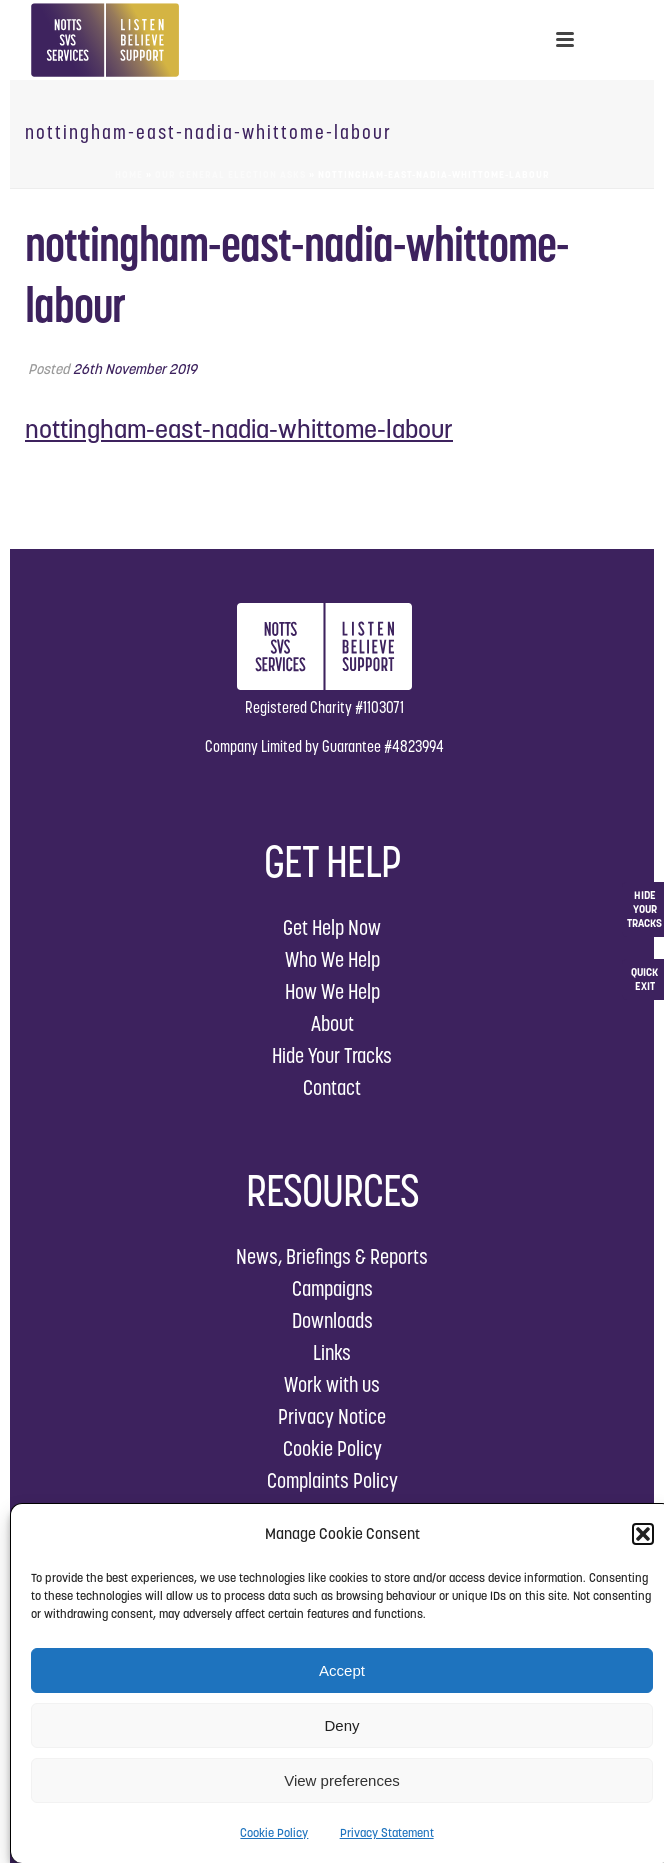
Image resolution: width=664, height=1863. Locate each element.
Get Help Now (332, 927)
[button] (643, 1534)
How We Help (332, 991)
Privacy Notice (332, 1416)
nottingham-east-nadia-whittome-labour (239, 429)
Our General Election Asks (230, 174)
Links (332, 1352)
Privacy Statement (387, 1832)
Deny (341, 1725)
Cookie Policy (274, 1832)
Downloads (332, 1320)
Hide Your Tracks (332, 1055)
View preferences (342, 1780)
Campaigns (332, 1288)
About (332, 1023)
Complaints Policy (332, 1480)
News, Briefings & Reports (332, 1256)
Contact (332, 1087)
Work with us (332, 1384)
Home (129, 174)
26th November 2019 (135, 369)
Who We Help (332, 959)
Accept (342, 1670)
